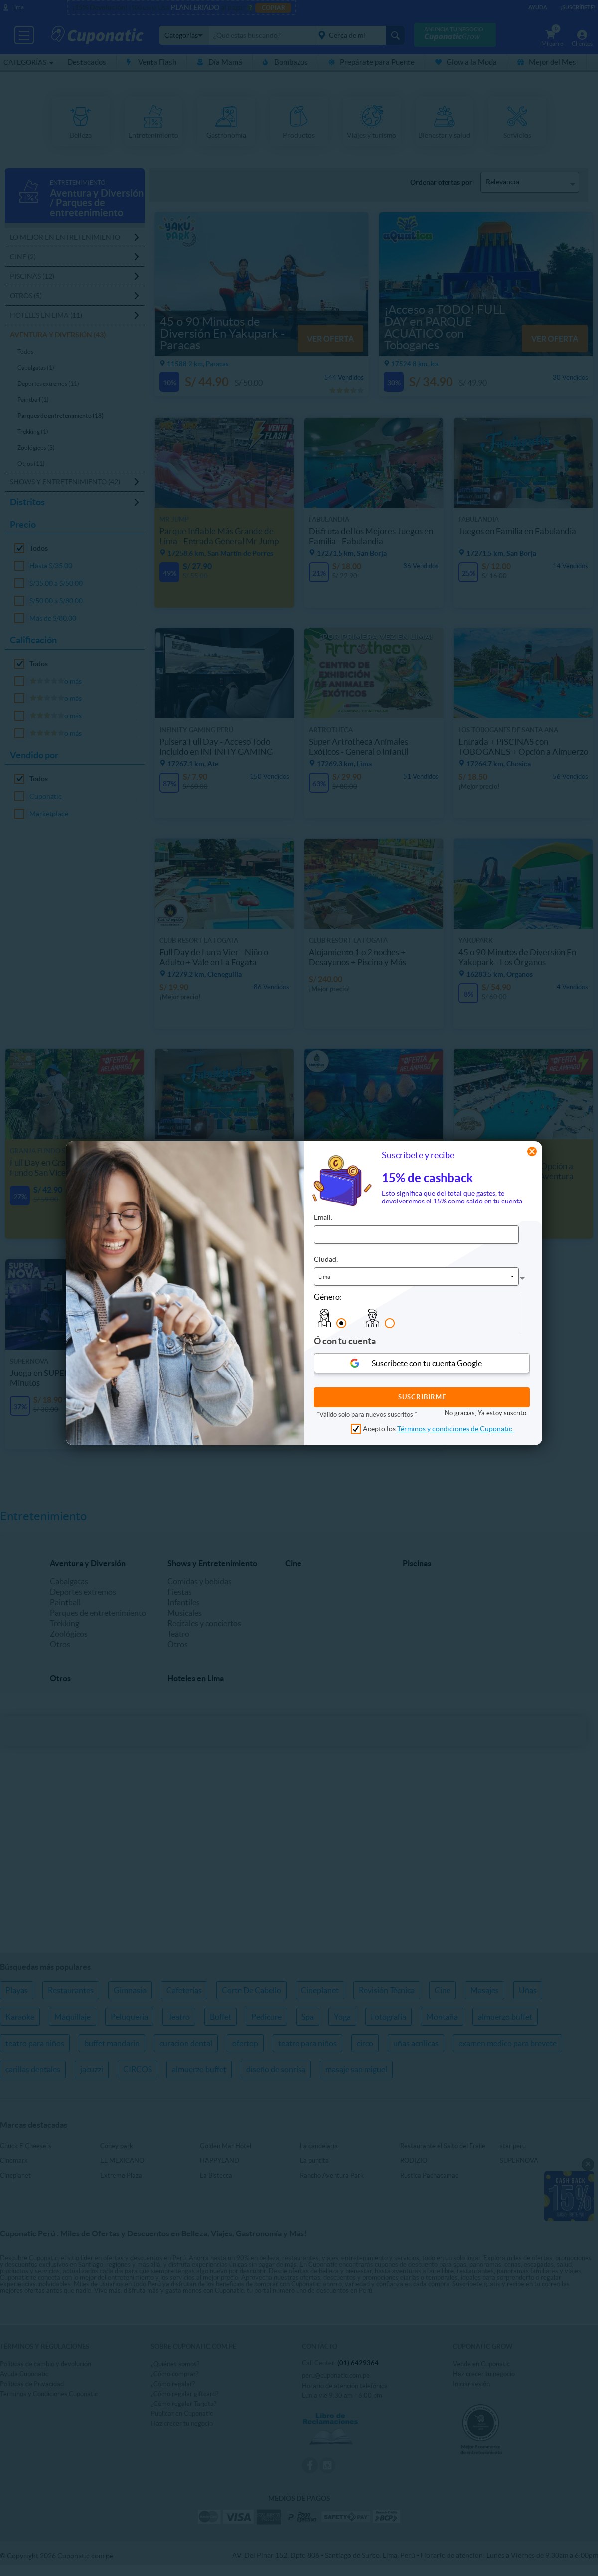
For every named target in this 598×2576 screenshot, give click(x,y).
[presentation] (500, 1314)
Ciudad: (326, 1259)
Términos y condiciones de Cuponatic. (455, 1429)
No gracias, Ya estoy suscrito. (486, 1413)
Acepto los (438, 1429)
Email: (323, 1217)
